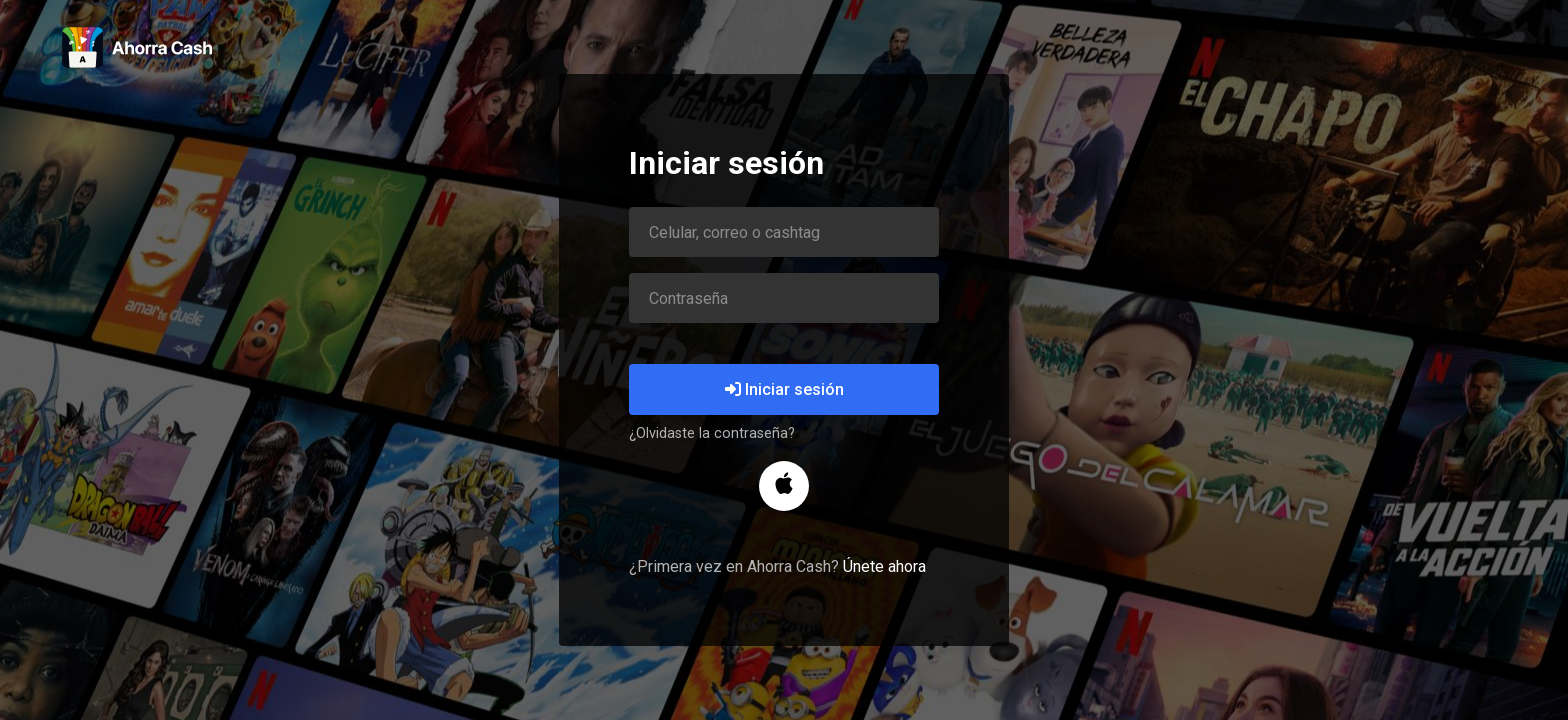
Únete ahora (884, 566)
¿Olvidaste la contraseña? (712, 433)
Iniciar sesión (784, 389)
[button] (784, 486)
